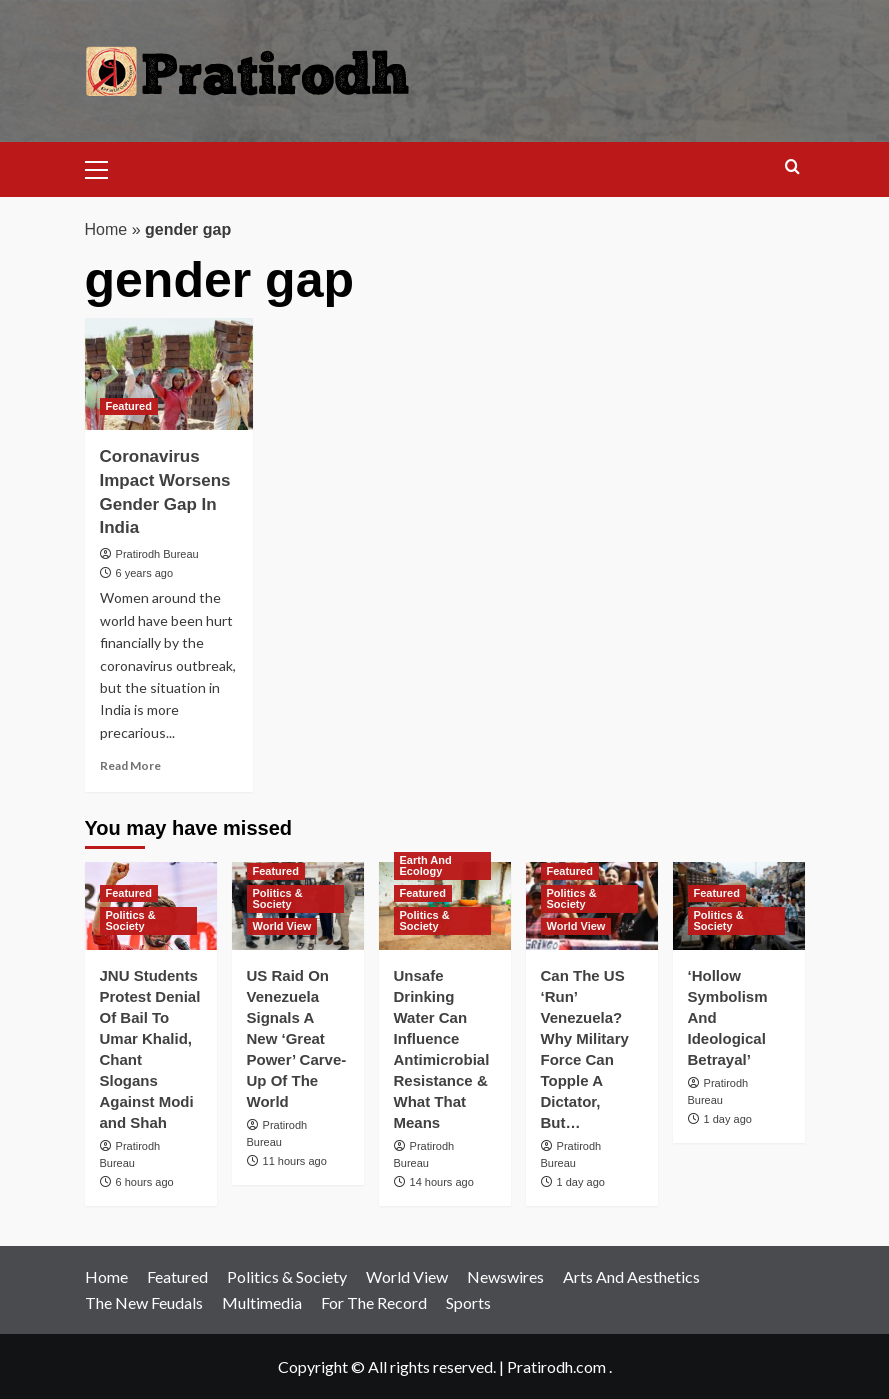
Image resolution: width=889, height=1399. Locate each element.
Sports (468, 1302)
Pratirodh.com (556, 1366)
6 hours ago (145, 1182)
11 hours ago (295, 1161)
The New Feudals (144, 1302)
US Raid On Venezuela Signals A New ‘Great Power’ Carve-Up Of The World (297, 1038)
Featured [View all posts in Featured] (129, 406)
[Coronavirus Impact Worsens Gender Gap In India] (169, 374)
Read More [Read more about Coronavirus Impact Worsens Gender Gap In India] (130, 765)
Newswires (505, 1276)
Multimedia (262, 1302)
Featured (177, 1276)
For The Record (374, 1302)
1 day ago (581, 1182)
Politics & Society (287, 1276)
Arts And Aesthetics (631, 1276)
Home (106, 229)
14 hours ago (442, 1182)
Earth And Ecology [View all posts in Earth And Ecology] (426, 865)
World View (407, 1276)
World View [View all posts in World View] (282, 926)
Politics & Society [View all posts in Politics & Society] (131, 920)
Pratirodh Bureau (157, 554)
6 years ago (144, 573)
